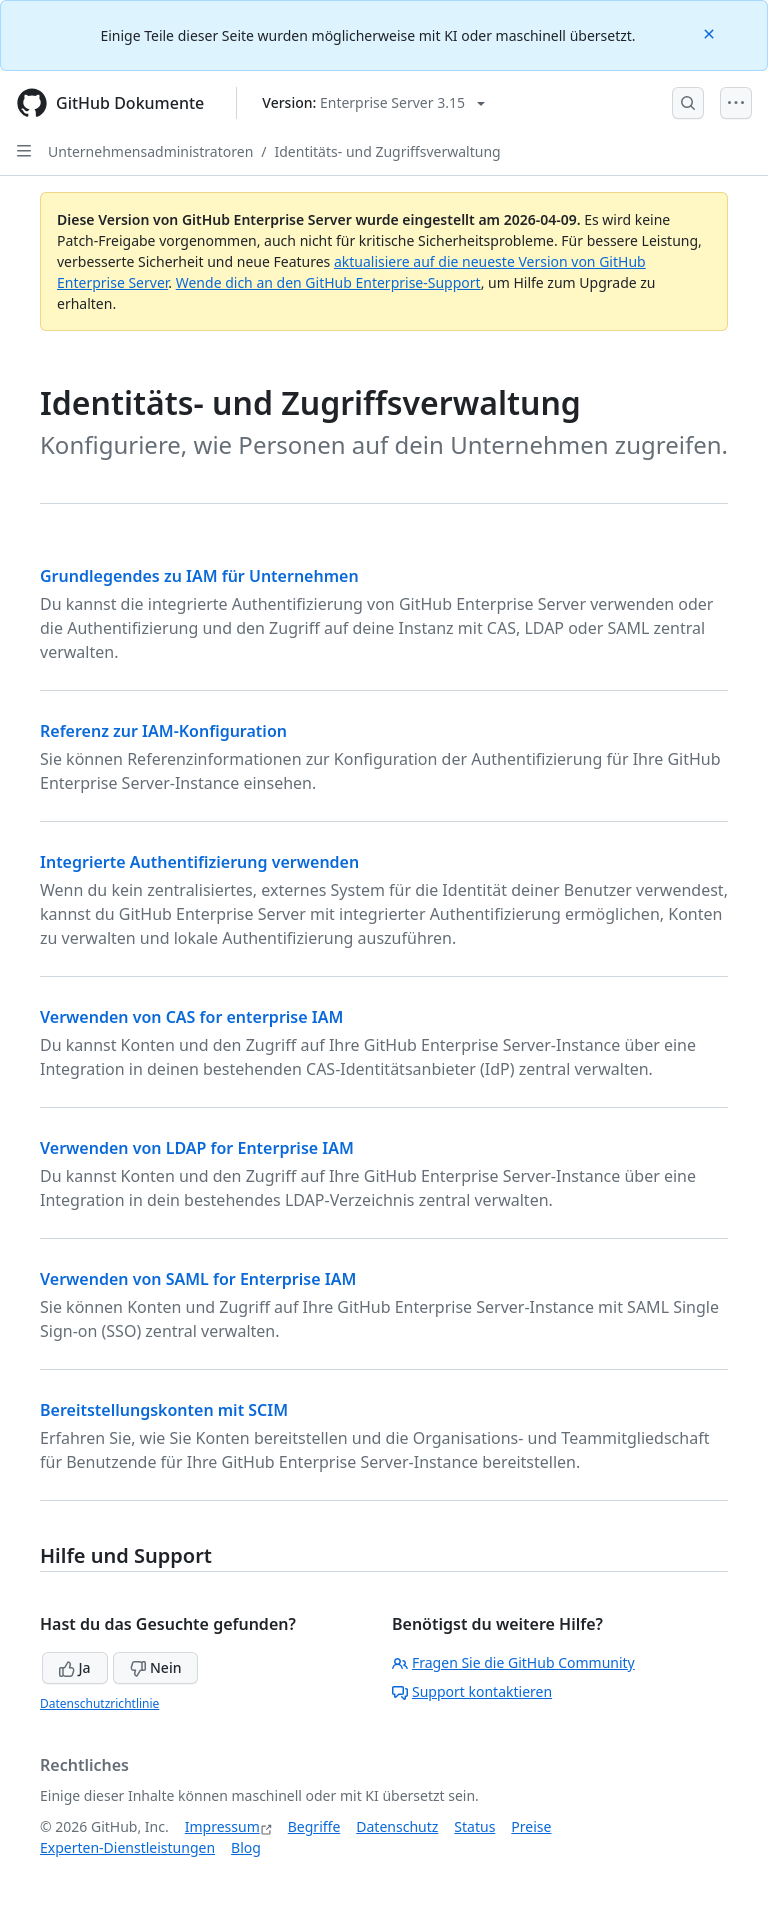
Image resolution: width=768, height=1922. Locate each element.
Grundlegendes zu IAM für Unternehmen (199, 576)
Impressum (222, 1826)
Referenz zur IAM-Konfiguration (163, 731)
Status (474, 1826)
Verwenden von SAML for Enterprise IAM (198, 1279)
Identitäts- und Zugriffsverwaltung (388, 151)
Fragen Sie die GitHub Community (513, 1662)
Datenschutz (397, 1826)
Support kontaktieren (472, 1691)
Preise (531, 1826)
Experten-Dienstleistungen (127, 1847)
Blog (246, 1847)
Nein (155, 1667)
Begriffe (314, 1826)
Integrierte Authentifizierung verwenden (199, 862)
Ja (75, 1667)
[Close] (711, 32)
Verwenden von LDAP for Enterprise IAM (197, 1148)
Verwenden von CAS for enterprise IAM (191, 1017)
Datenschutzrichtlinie (99, 1703)
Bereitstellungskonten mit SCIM (164, 1410)
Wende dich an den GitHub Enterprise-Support (328, 282)
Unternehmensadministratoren (150, 151)
